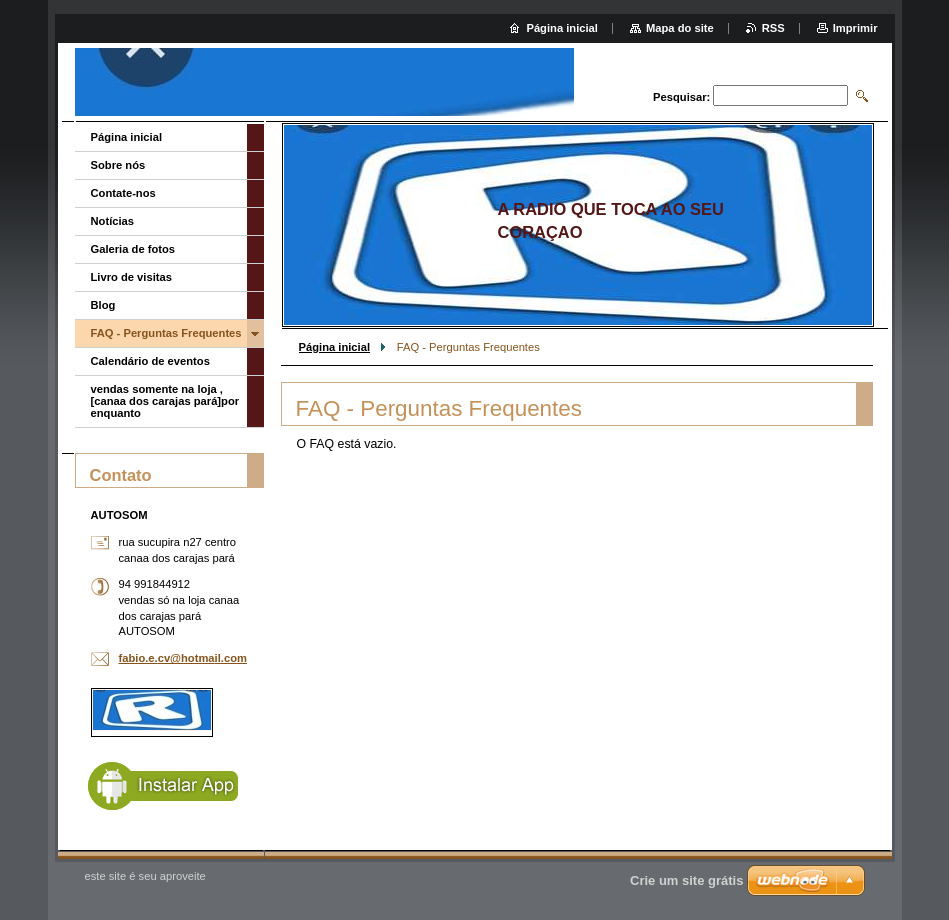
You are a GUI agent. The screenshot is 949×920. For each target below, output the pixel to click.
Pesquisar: (681, 97)
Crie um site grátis (686, 880)
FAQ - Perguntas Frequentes (166, 333)
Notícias (113, 221)
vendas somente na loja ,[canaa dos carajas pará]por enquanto (165, 401)
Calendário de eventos (150, 361)
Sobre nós (118, 165)
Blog (103, 305)
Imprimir (855, 28)
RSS (773, 28)
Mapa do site (680, 28)
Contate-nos (123, 193)
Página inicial (335, 347)
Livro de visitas (131, 277)
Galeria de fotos (133, 249)
